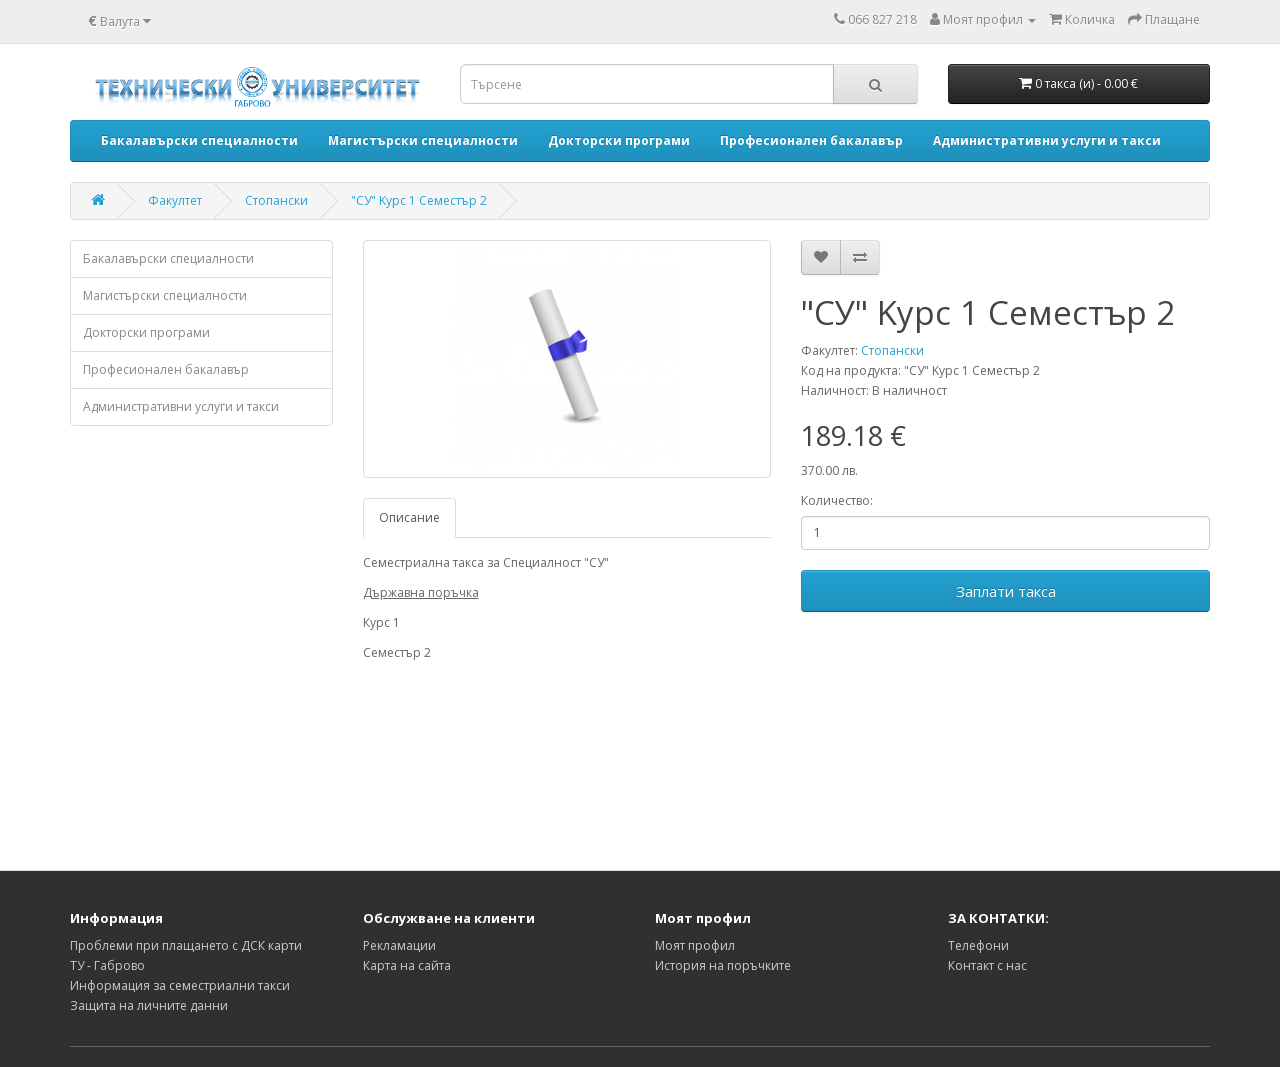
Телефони (978, 945)
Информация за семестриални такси (180, 985)
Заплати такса (1006, 591)
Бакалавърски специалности (168, 258)
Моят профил (695, 945)
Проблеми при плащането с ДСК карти (186, 945)
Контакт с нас (987, 965)
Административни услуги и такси (181, 406)
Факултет (175, 200)
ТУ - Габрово (107, 965)
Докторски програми (146, 332)
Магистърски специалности (165, 295)
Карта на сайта (407, 965)
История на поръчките (723, 965)
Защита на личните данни (149, 1005)
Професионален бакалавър (166, 369)
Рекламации (399, 945)
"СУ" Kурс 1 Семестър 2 (419, 200)
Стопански (276, 200)
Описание (409, 517)
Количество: (837, 500)
